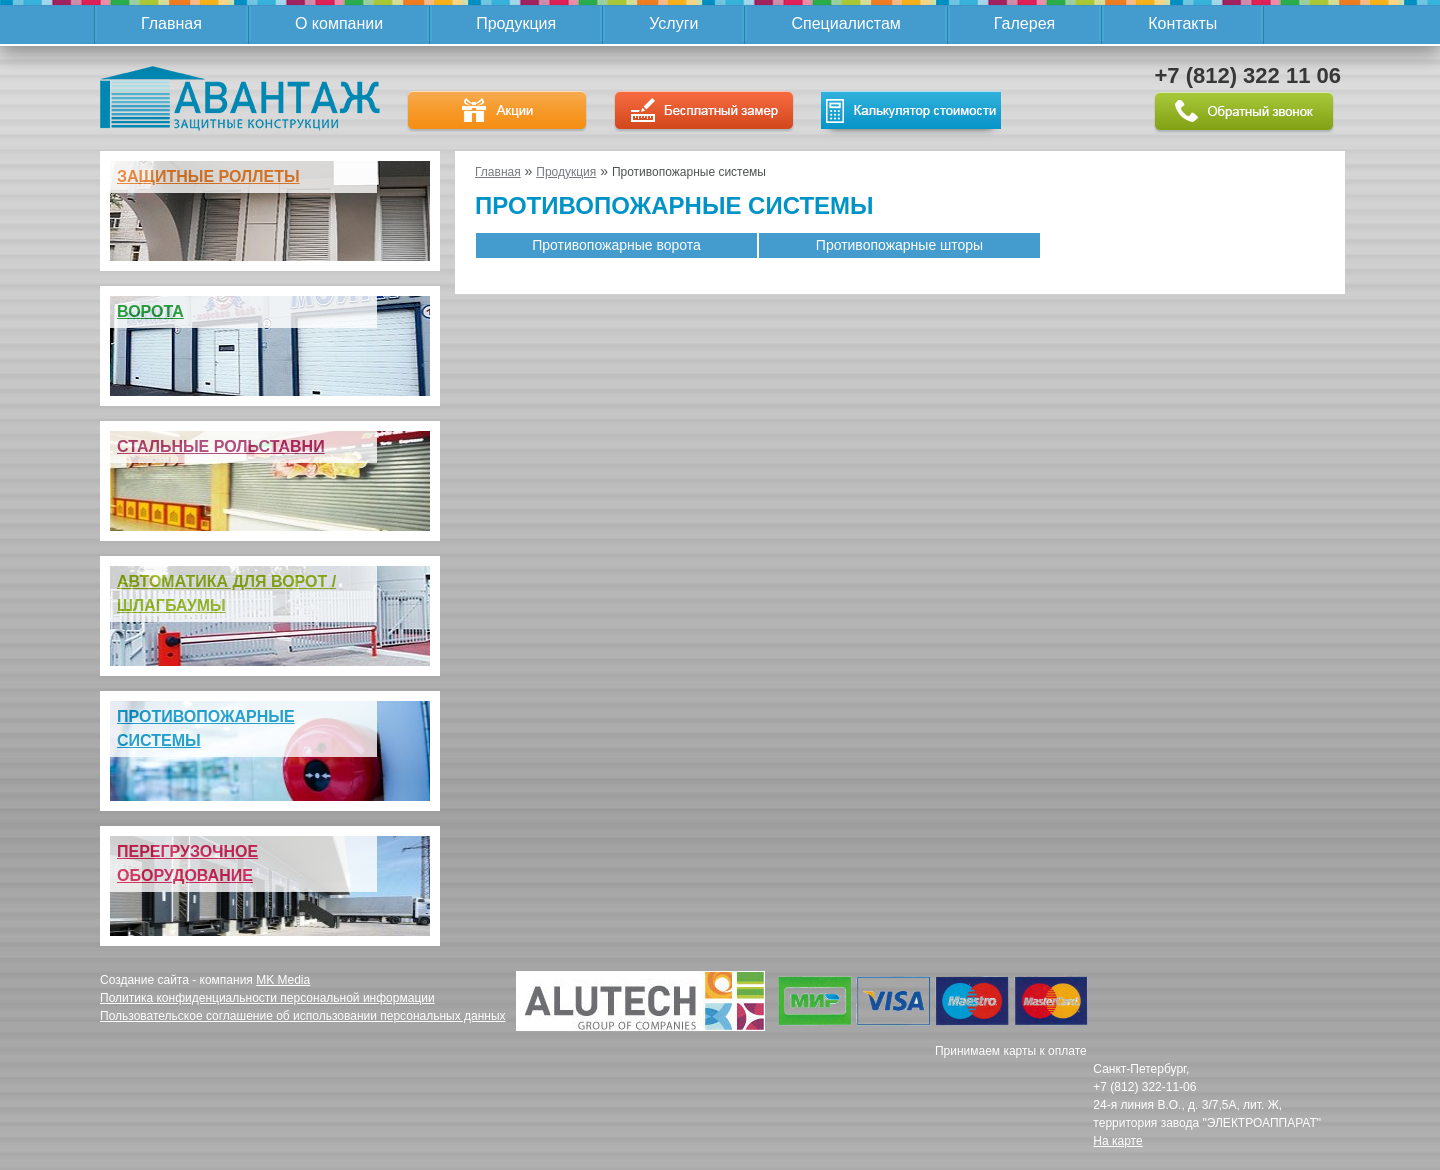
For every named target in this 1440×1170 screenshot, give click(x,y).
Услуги (673, 23)
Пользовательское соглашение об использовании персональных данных (303, 1016)
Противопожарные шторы (899, 245)
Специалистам (845, 23)
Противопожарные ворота (616, 245)
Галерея (1024, 23)
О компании (339, 23)
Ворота (150, 311)
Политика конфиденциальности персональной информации (267, 998)
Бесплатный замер (704, 111)
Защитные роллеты (208, 176)
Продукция (516, 23)
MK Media (283, 980)
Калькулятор (911, 110)
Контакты (1182, 23)
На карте (1117, 1141)
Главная (171, 23)
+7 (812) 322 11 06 (1247, 76)
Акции (497, 111)
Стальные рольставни (221, 446)
